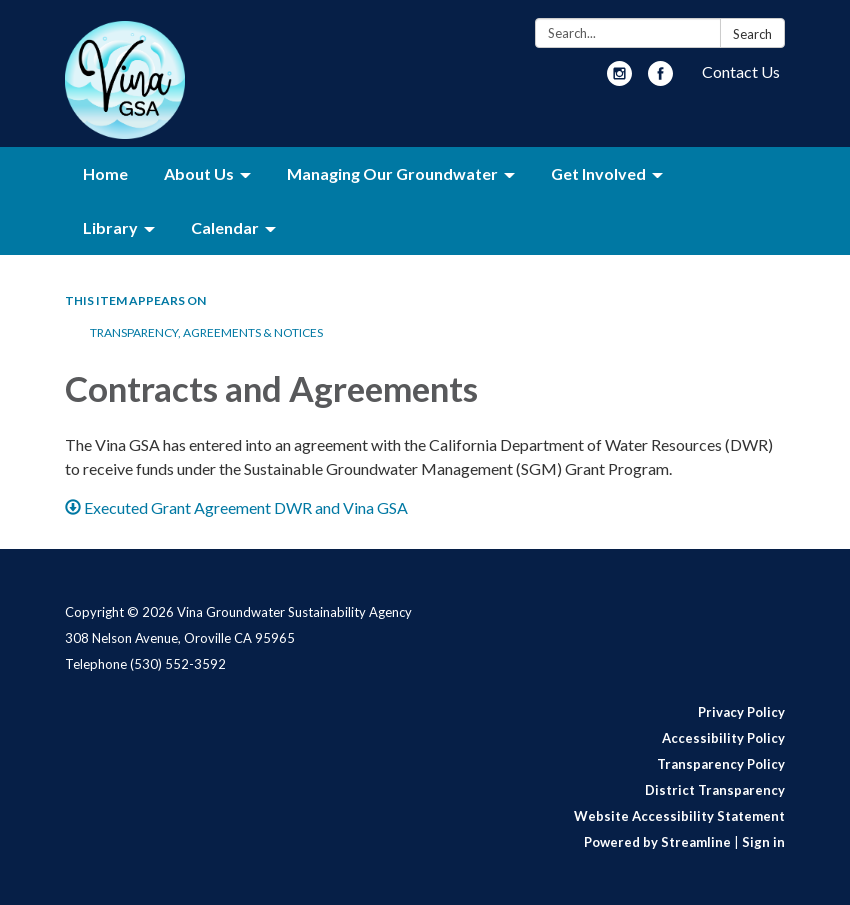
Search (752, 34)
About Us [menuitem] (199, 173)
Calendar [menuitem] (225, 227)
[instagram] (619, 79)
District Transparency (715, 790)
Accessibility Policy (723, 738)
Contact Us (741, 71)
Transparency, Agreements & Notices (206, 332)
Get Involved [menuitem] (598, 173)
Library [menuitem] (110, 227)
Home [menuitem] (105, 173)
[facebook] (660, 79)
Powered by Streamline (657, 842)
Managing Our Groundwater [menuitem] (392, 173)
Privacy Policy (741, 712)
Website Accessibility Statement (679, 816)
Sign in (763, 842)
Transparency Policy (721, 764)
